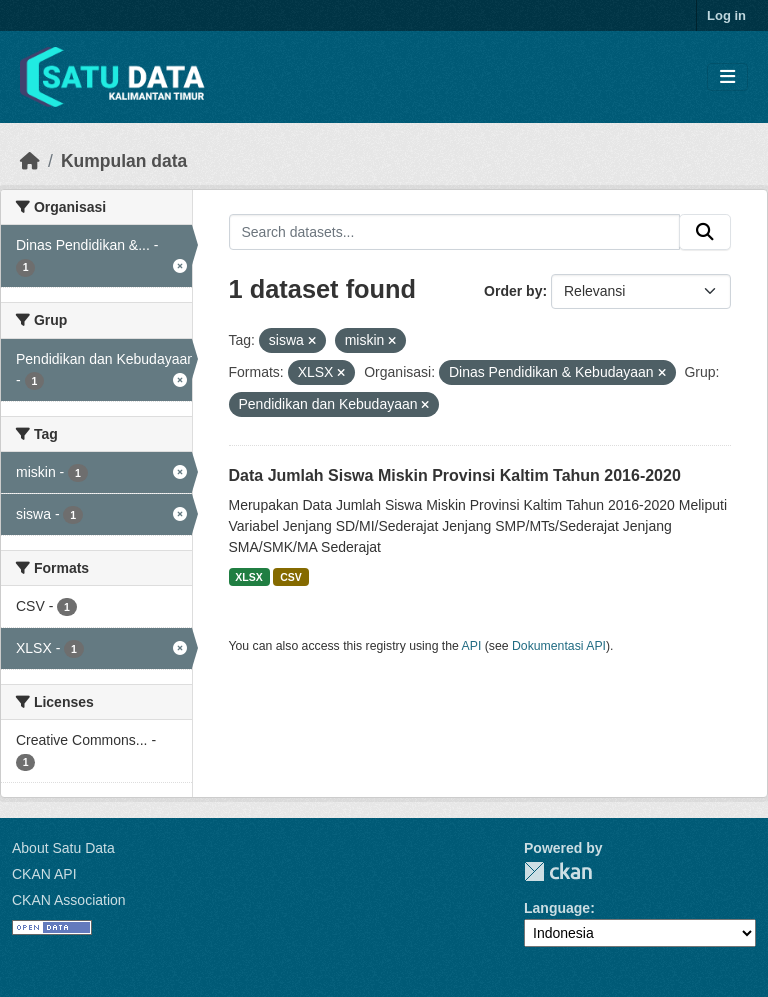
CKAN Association (69, 900)
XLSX (248, 577)
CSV (291, 577)
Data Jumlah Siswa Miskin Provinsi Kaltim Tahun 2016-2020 (455, 475)
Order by (513, 291)
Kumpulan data (124, 161)
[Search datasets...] (455, 232)
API (472, 646)
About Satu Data (63, 848)
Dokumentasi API (559, 646)
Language (557, 908)
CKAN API (44, 874)
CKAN (558, 871)
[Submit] (705, 232)
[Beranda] (30, 161)
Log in (726, 15)
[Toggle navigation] (727, 77)
